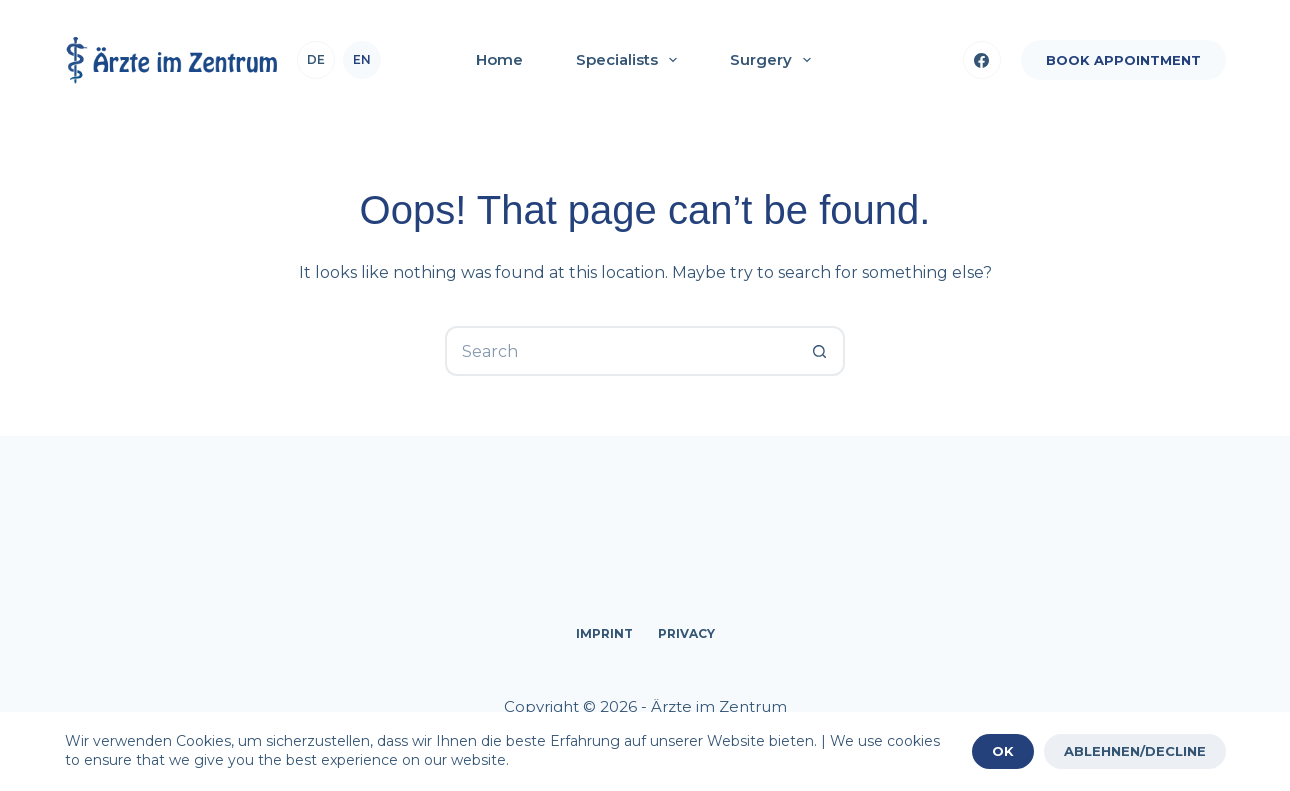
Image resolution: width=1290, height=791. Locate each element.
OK (1003, 751)
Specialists (630, 60)
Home (499, 59)
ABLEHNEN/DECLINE (1135, 751)
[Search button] (820, 351)
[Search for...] (620, 351)
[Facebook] (982, 60)
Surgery (774, 60)
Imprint (604, 633)
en (362, 59)
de (316, 59)
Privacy (686, 633)
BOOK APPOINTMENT (1123, 60)
